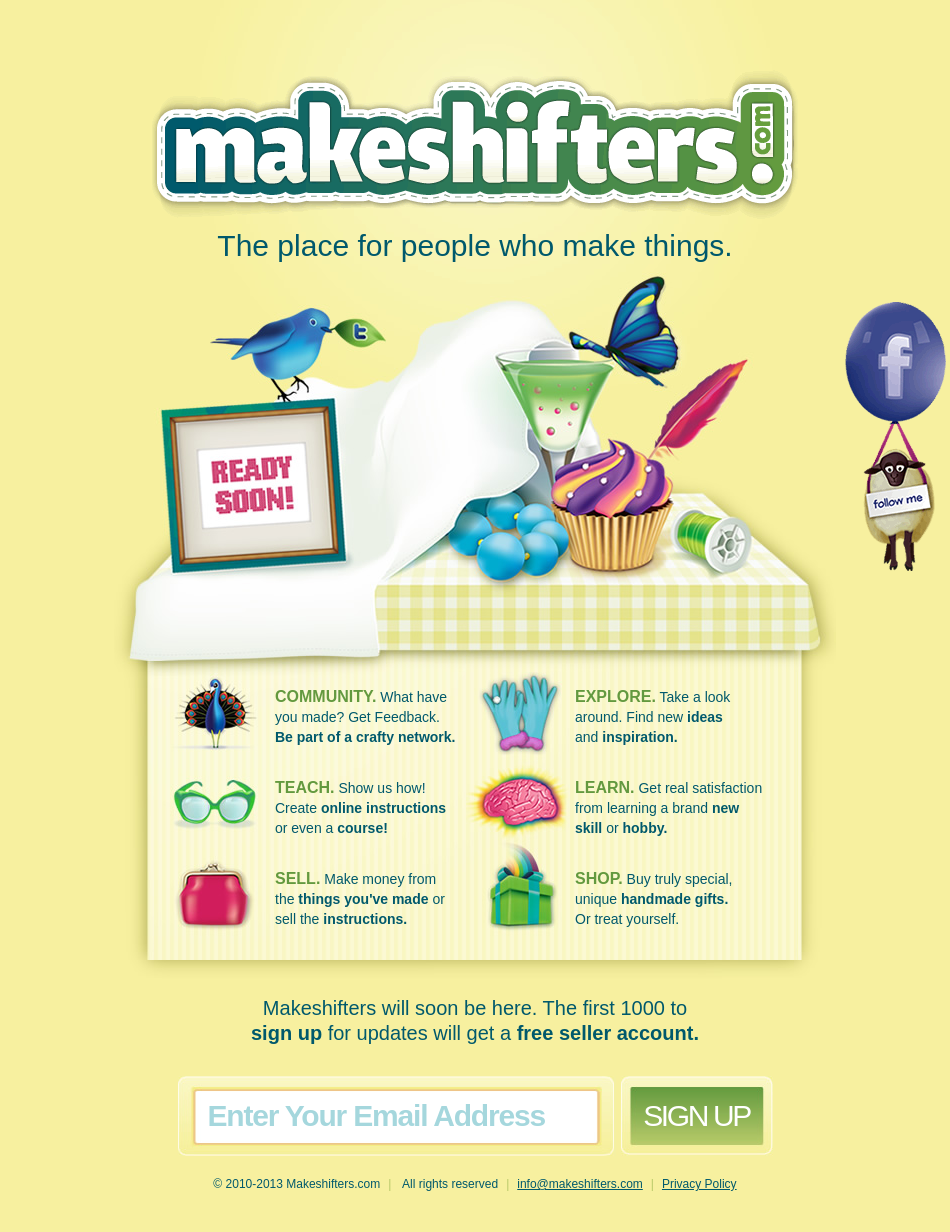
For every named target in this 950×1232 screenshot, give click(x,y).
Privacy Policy (699, 1184)
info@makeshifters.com (580, 1184)
